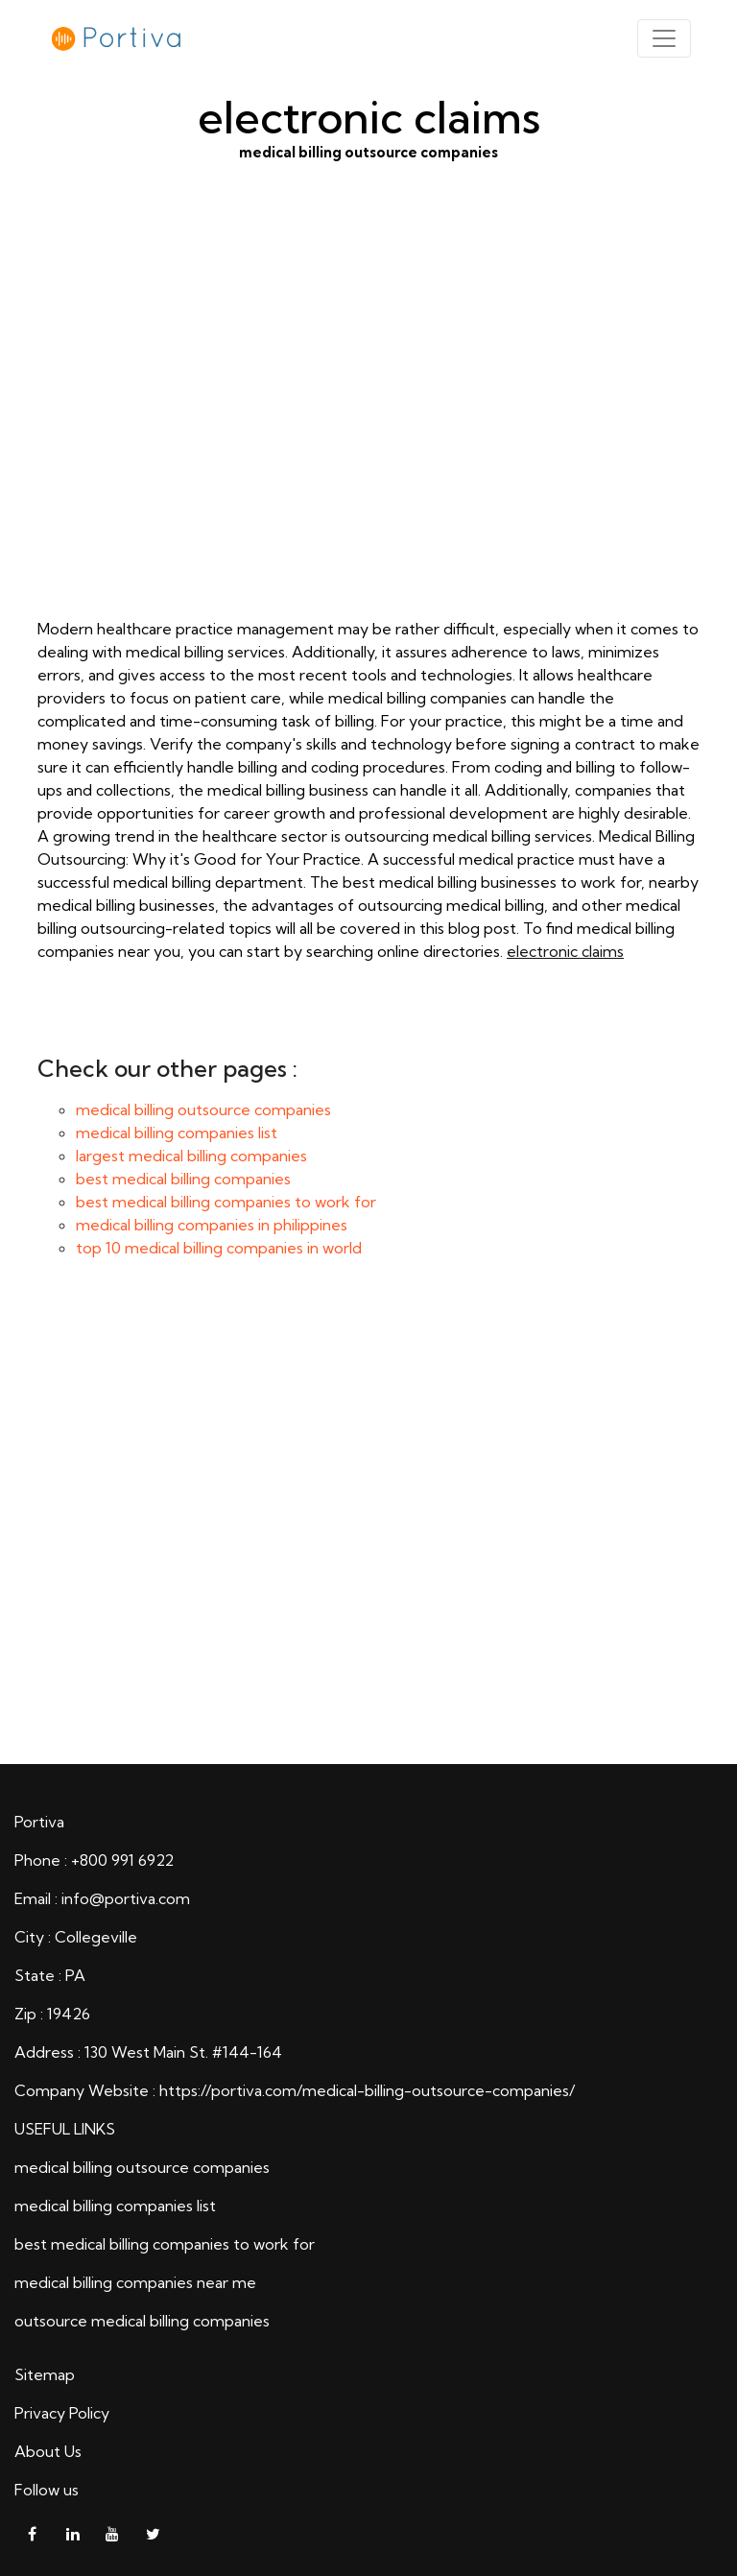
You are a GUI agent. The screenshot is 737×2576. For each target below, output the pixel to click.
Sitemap (44, 2374)
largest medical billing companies (191, 1155)
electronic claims (565, 951)
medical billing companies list (176, 1132)
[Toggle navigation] (664, 38)
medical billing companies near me (135, 2282)
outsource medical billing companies (142, 2320)
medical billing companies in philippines (211, 1224)
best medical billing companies (183, 1178)
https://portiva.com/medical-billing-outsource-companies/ (367, 2090)
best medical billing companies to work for (226, 1201)
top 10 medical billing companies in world (219, 1247)
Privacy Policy (61, 2412)
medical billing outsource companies (368, 419)
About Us (48, 2451)
